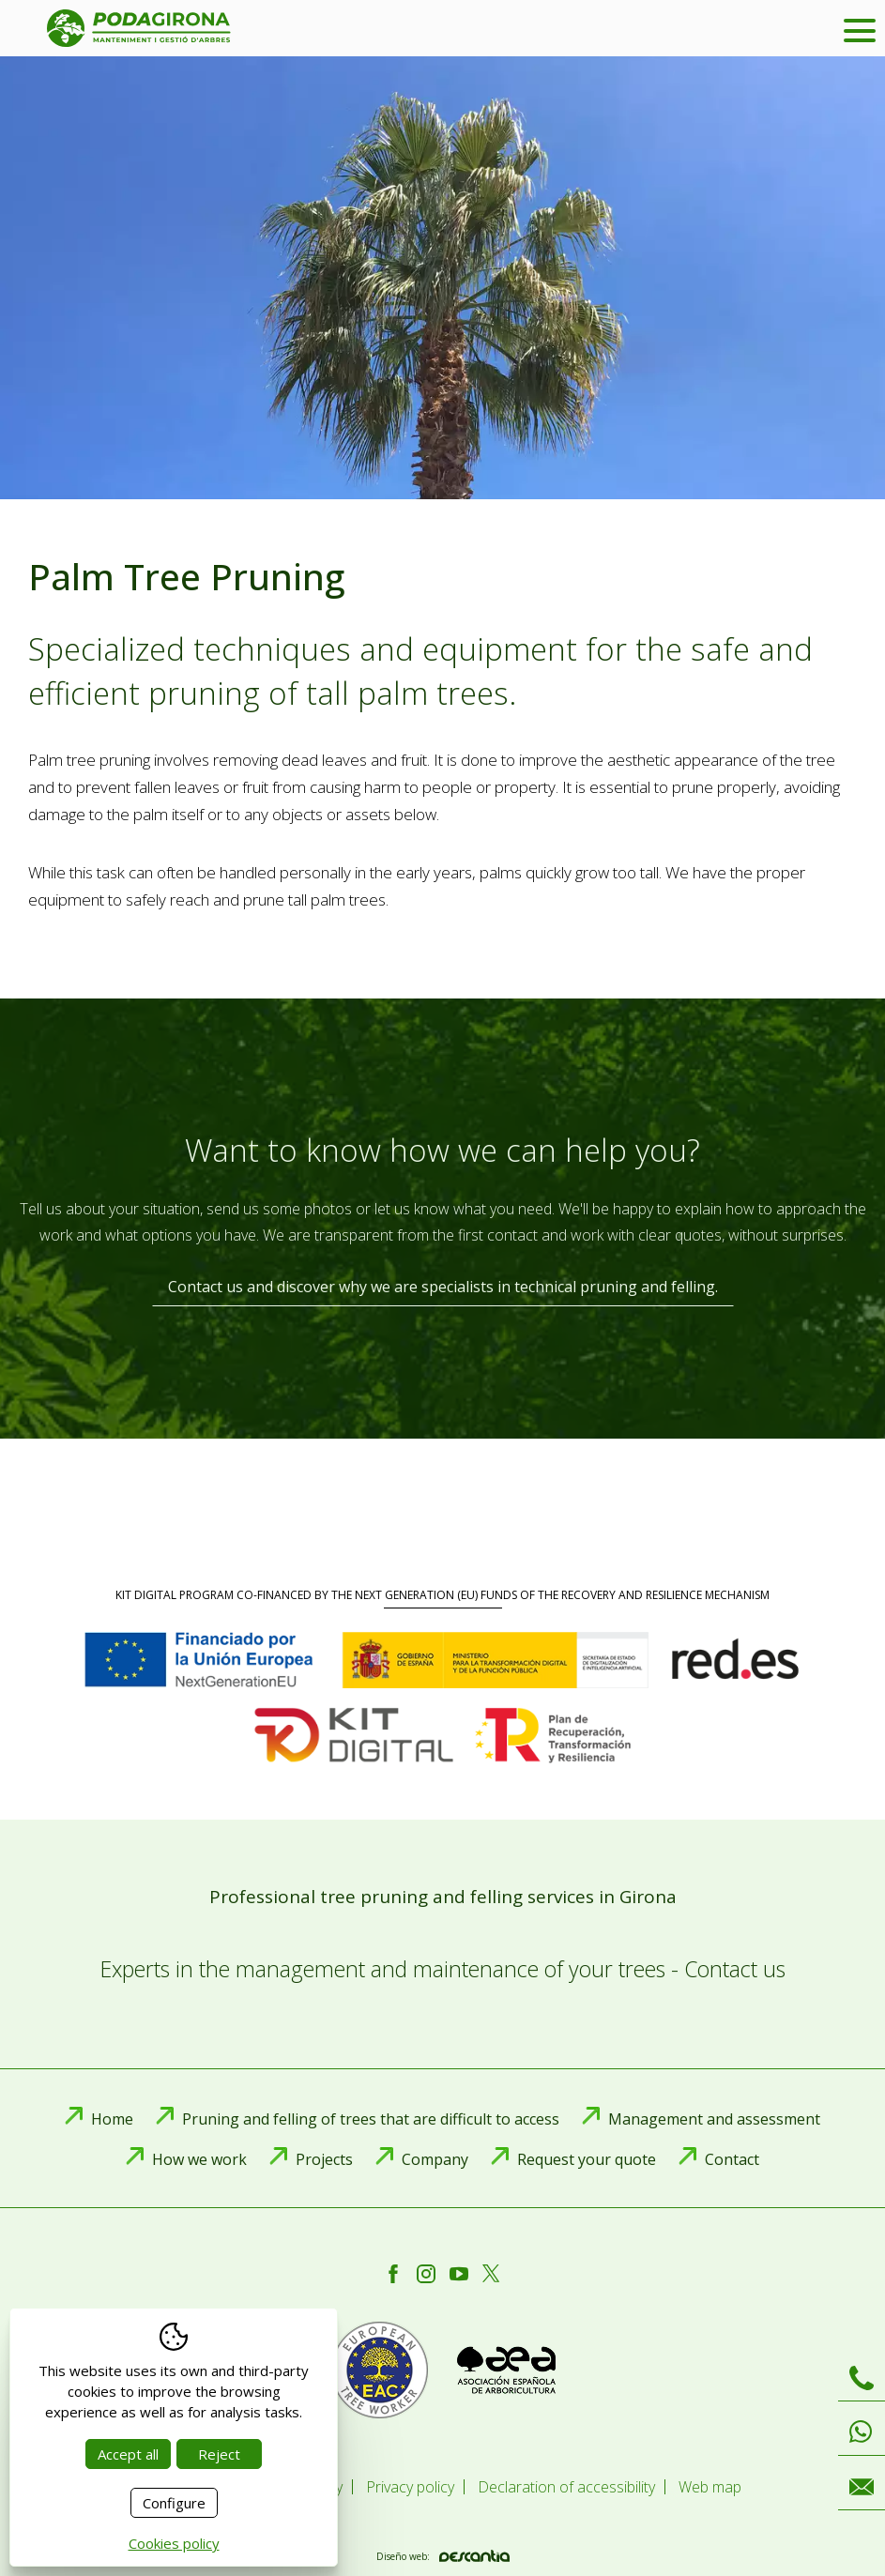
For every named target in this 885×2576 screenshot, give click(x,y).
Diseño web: (443, 2556)
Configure (174, 2502)
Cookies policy (174, 2543)
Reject (219, 2454)
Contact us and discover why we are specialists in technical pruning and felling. (443, 1286)
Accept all (128, 2454)
